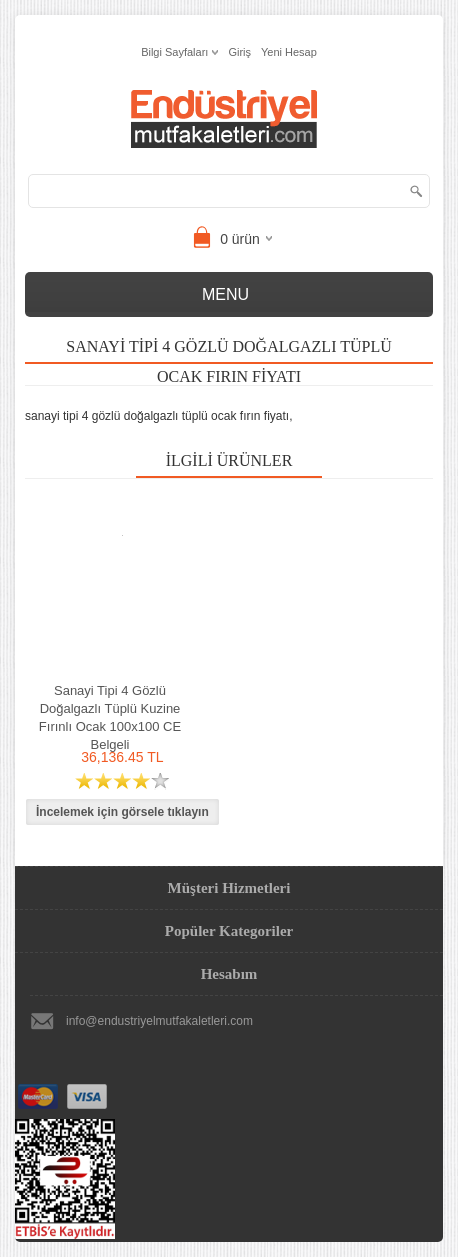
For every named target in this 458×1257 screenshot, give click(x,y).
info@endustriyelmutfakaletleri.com (159, 1021)
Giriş (239, 52)
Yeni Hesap (289, 52)
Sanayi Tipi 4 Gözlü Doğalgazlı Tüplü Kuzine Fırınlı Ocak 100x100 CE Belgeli (110, 717)
